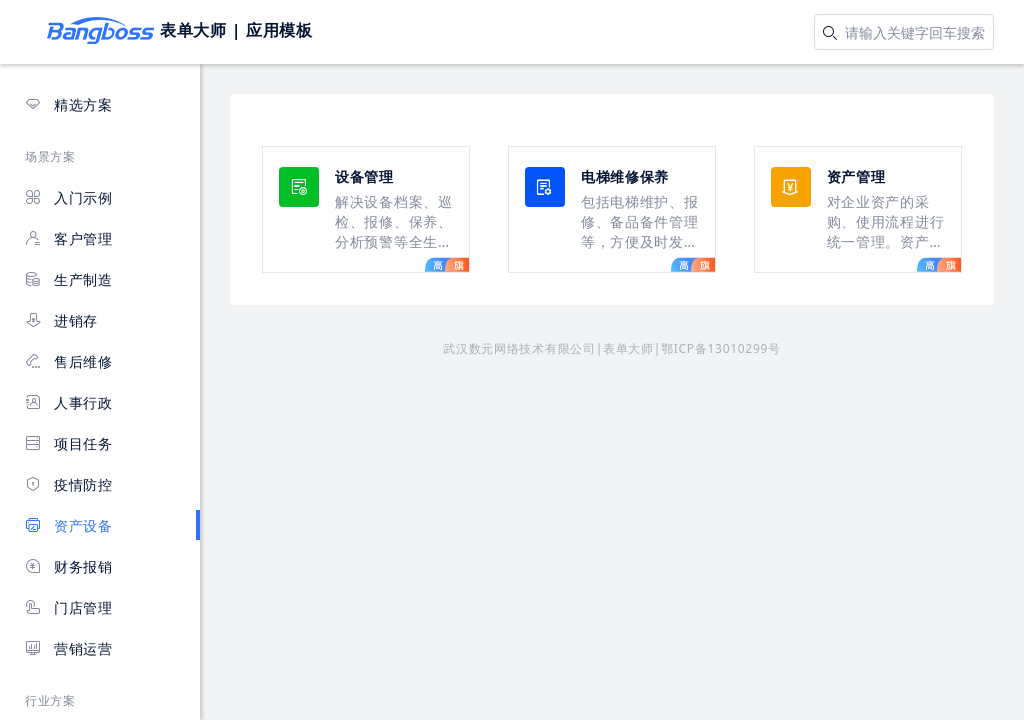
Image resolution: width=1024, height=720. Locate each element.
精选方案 (69, 104)
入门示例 (69, 197)
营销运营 (69, 648)
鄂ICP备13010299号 (721, 348)
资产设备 (69, 525)
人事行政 (69, 402)
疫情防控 (69, 484)
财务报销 (69, 566)
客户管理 (69, 238)
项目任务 (69, 443)
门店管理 (69, 607)
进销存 (61, 320)
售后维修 (69, 361)
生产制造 (69, 279)
